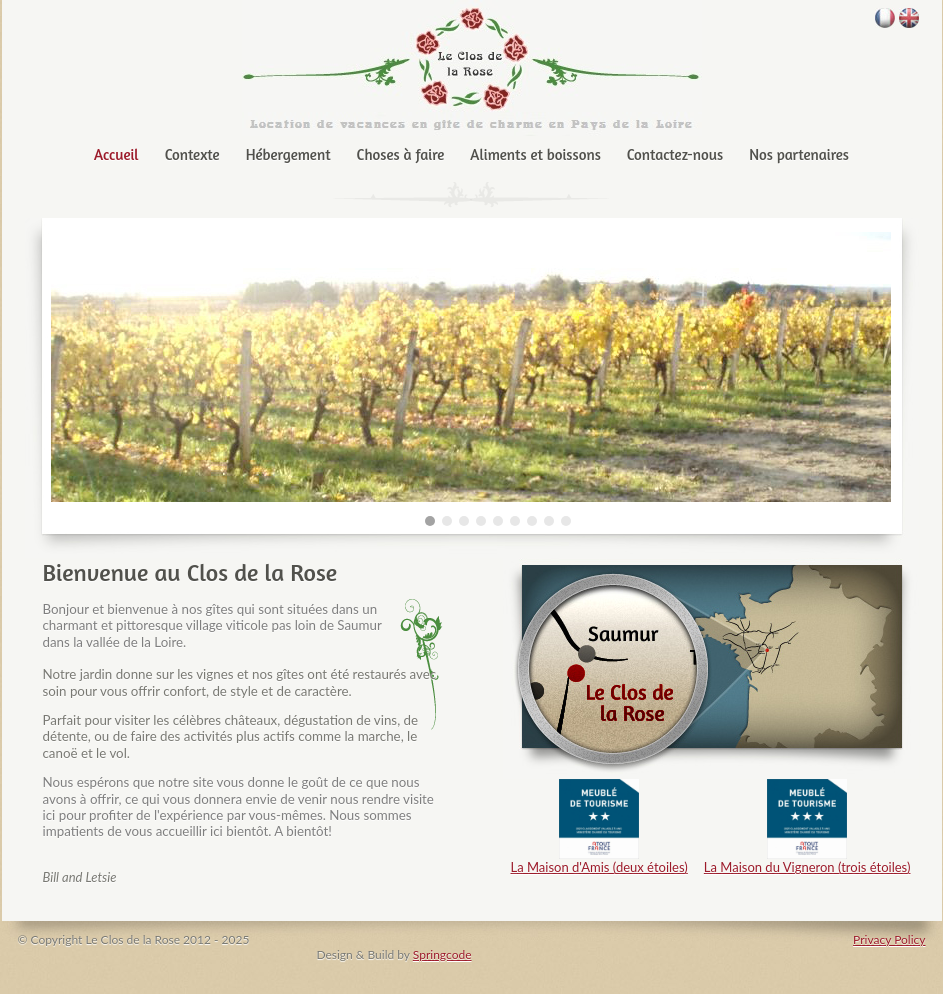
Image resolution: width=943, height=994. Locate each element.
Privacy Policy (889, 939)
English (909, 18)
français (885, 18)
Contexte (192, 154)
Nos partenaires (799, 154)
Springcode (442, 954)
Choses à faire (401, 154)
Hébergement (288, 154)
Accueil (116, 154)
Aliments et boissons (535, 154)
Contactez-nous (675, 154)
